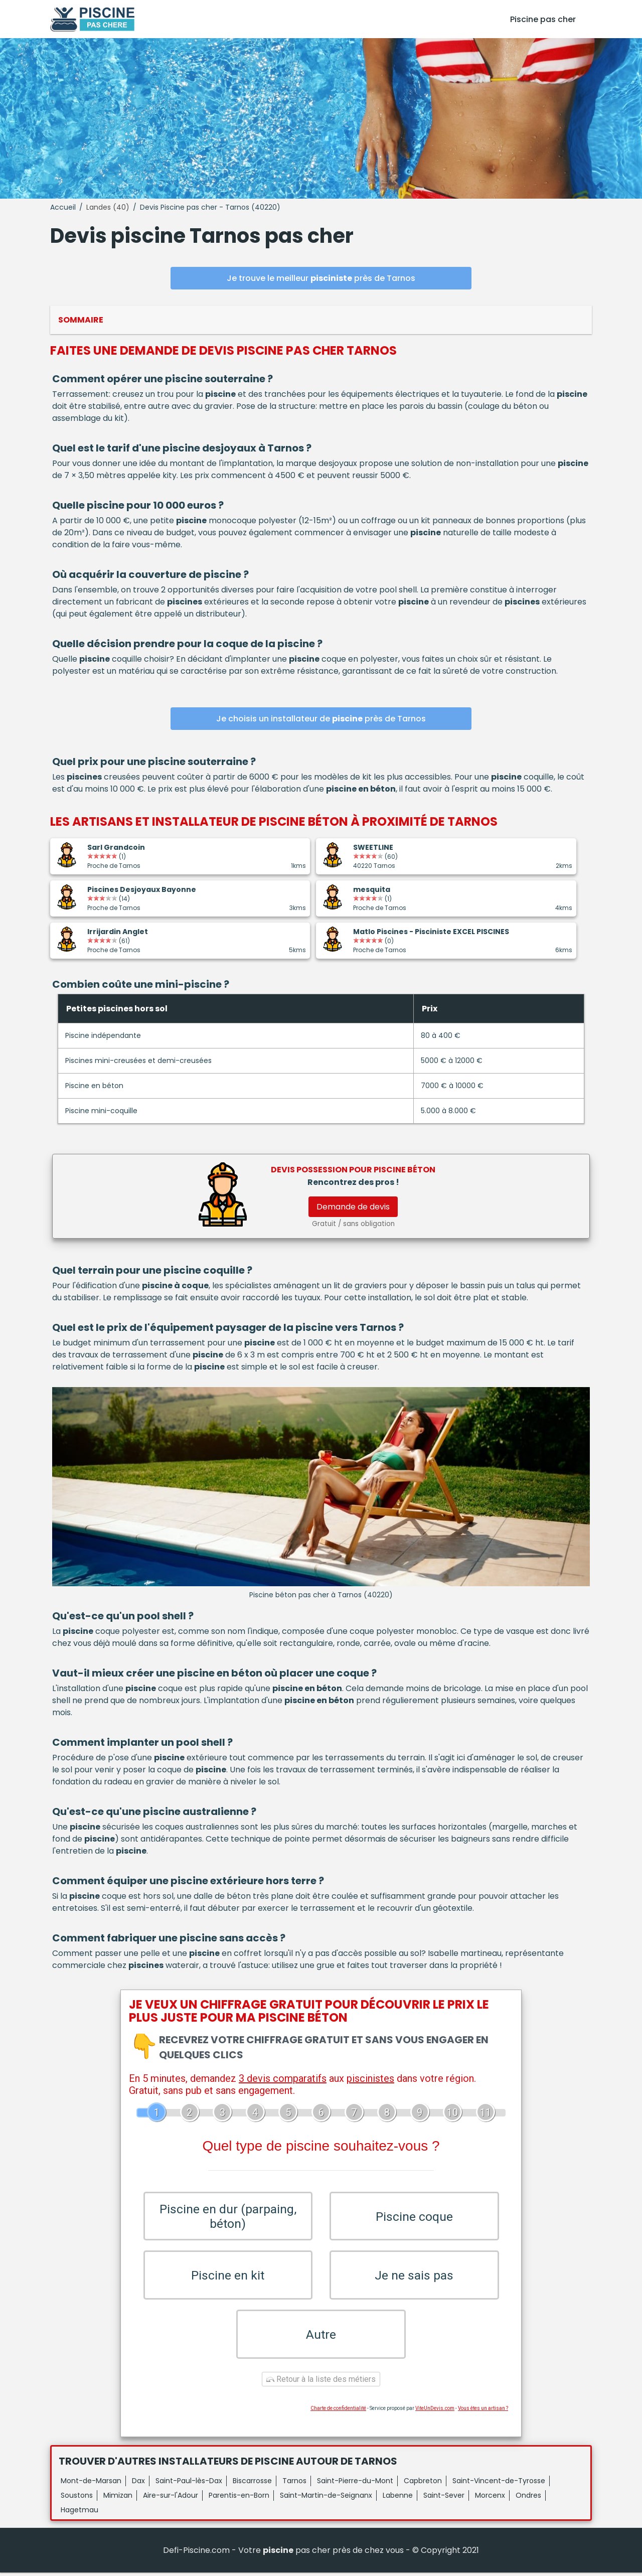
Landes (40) (107, 207)
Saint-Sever (443, 2499)
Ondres (528, 2499)
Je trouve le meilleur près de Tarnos (321, 278)
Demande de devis (353, 1207)
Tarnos (294, 2484)
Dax (138, 2484)
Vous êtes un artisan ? (483, 2411)
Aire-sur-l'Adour (170, 2499)
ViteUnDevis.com (434, 2411)
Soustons (77, 2499)
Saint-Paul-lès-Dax (188, 2484)
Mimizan (117, 2499)
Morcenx (490, 2499)
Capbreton (423, 2484)
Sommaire (80, 320)
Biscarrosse (252, 2484)
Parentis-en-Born (239, 2499)
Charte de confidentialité (338, 2411)
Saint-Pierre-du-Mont (355, 2484)
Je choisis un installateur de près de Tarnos (321, 718)
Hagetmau (79, 2513)
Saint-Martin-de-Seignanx (326, 2499)
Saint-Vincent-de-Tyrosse (498, 2484)
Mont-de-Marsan (91, 2484)
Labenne (398, 2499)
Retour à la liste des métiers (321, 2382)
